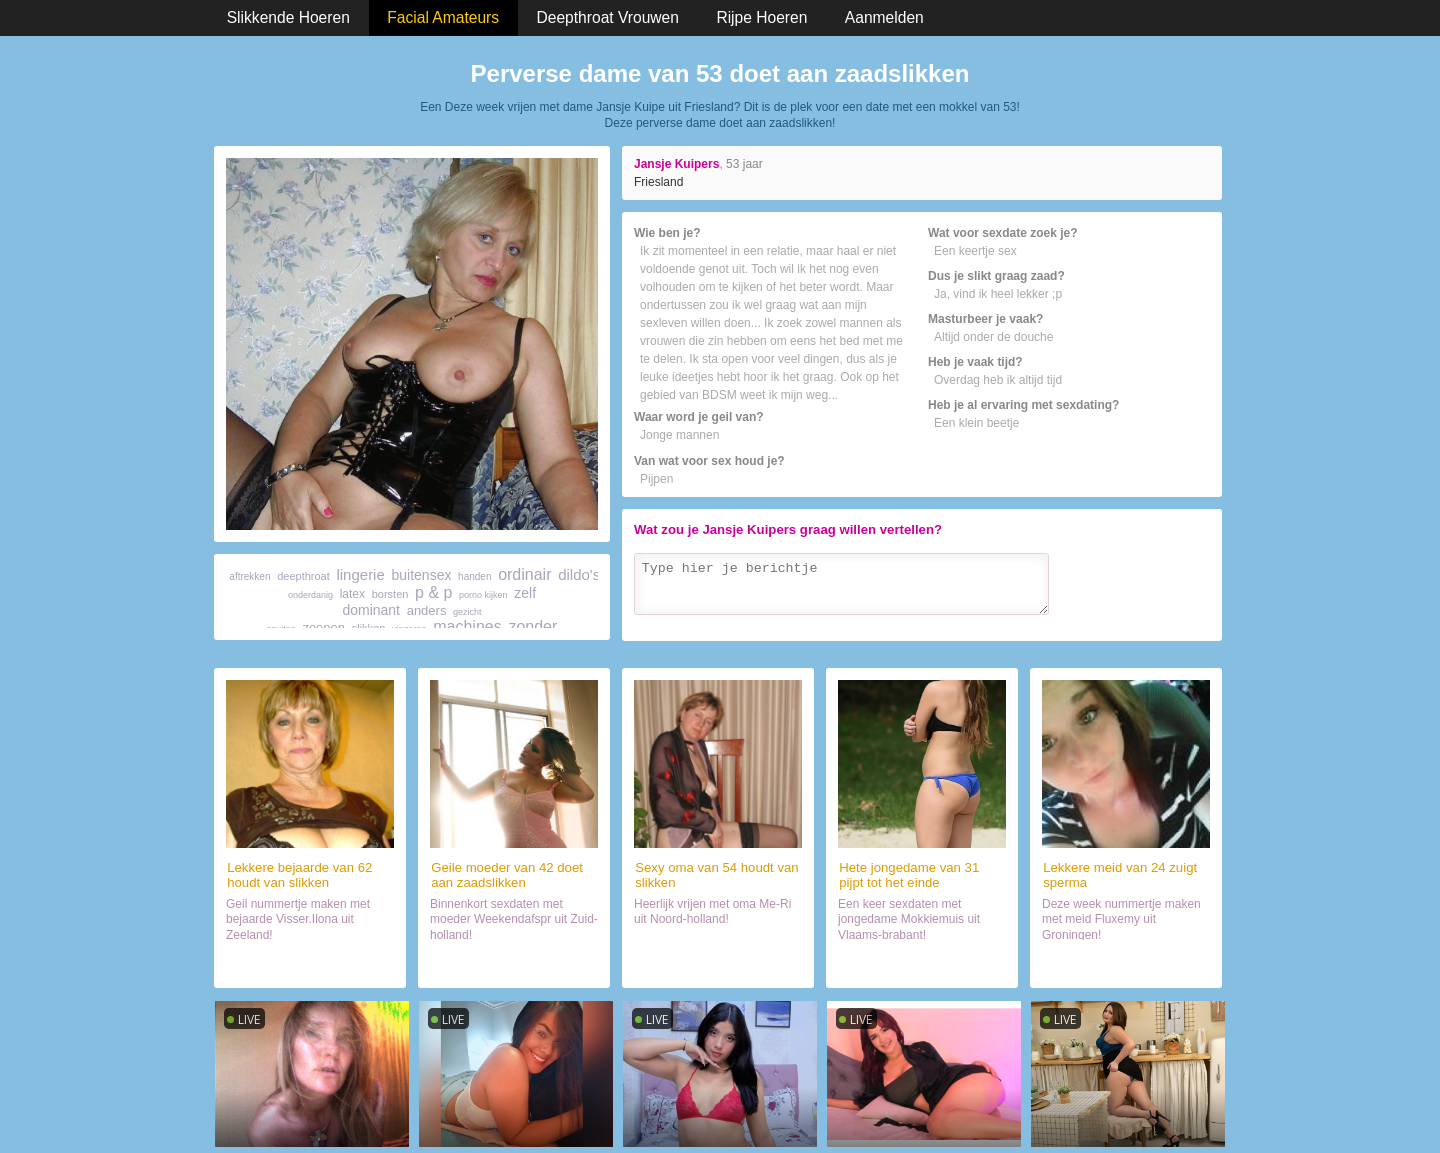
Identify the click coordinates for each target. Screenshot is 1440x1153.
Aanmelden (884, 17)
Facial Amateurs (443, 17)
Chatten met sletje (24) (1125, 964)
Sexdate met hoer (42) (513, 964)
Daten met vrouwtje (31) (922, 964)
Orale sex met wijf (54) (718, 964)
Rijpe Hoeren (761, 17)
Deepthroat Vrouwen (608, 17)
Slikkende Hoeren (288, 17)
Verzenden (1168, 622)
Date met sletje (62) (310, 964)
